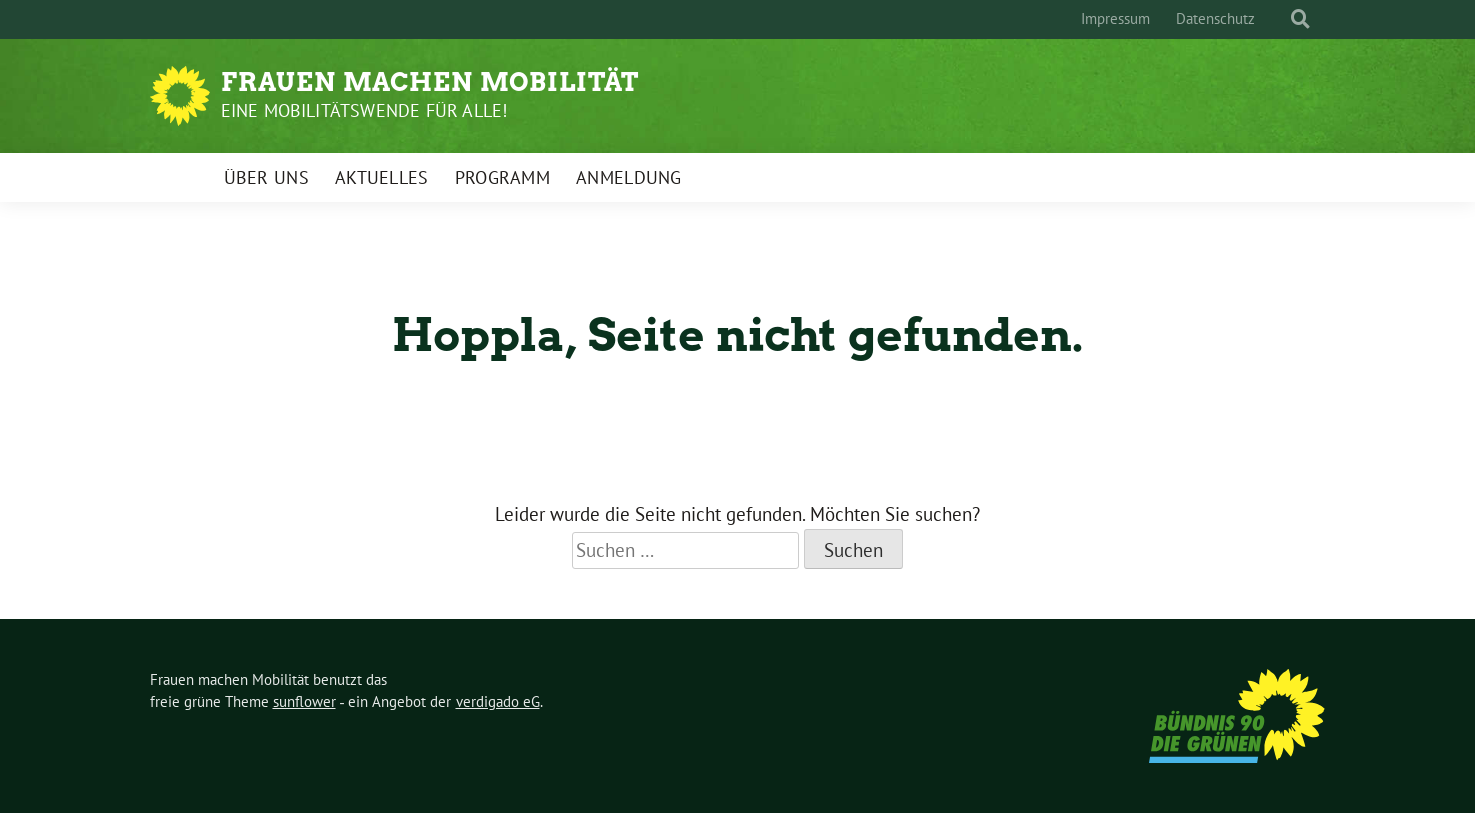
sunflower (304, 701)
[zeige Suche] (1300, 19)
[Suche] (1282, 19)
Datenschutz (1215, 18)
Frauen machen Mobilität (430, 82)
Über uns (266, 177)
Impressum (1115, 18)
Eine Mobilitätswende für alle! (364, 110)
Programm (502, 177)
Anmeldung (629, 177)
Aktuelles (382, 177)
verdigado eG (498, 701)
